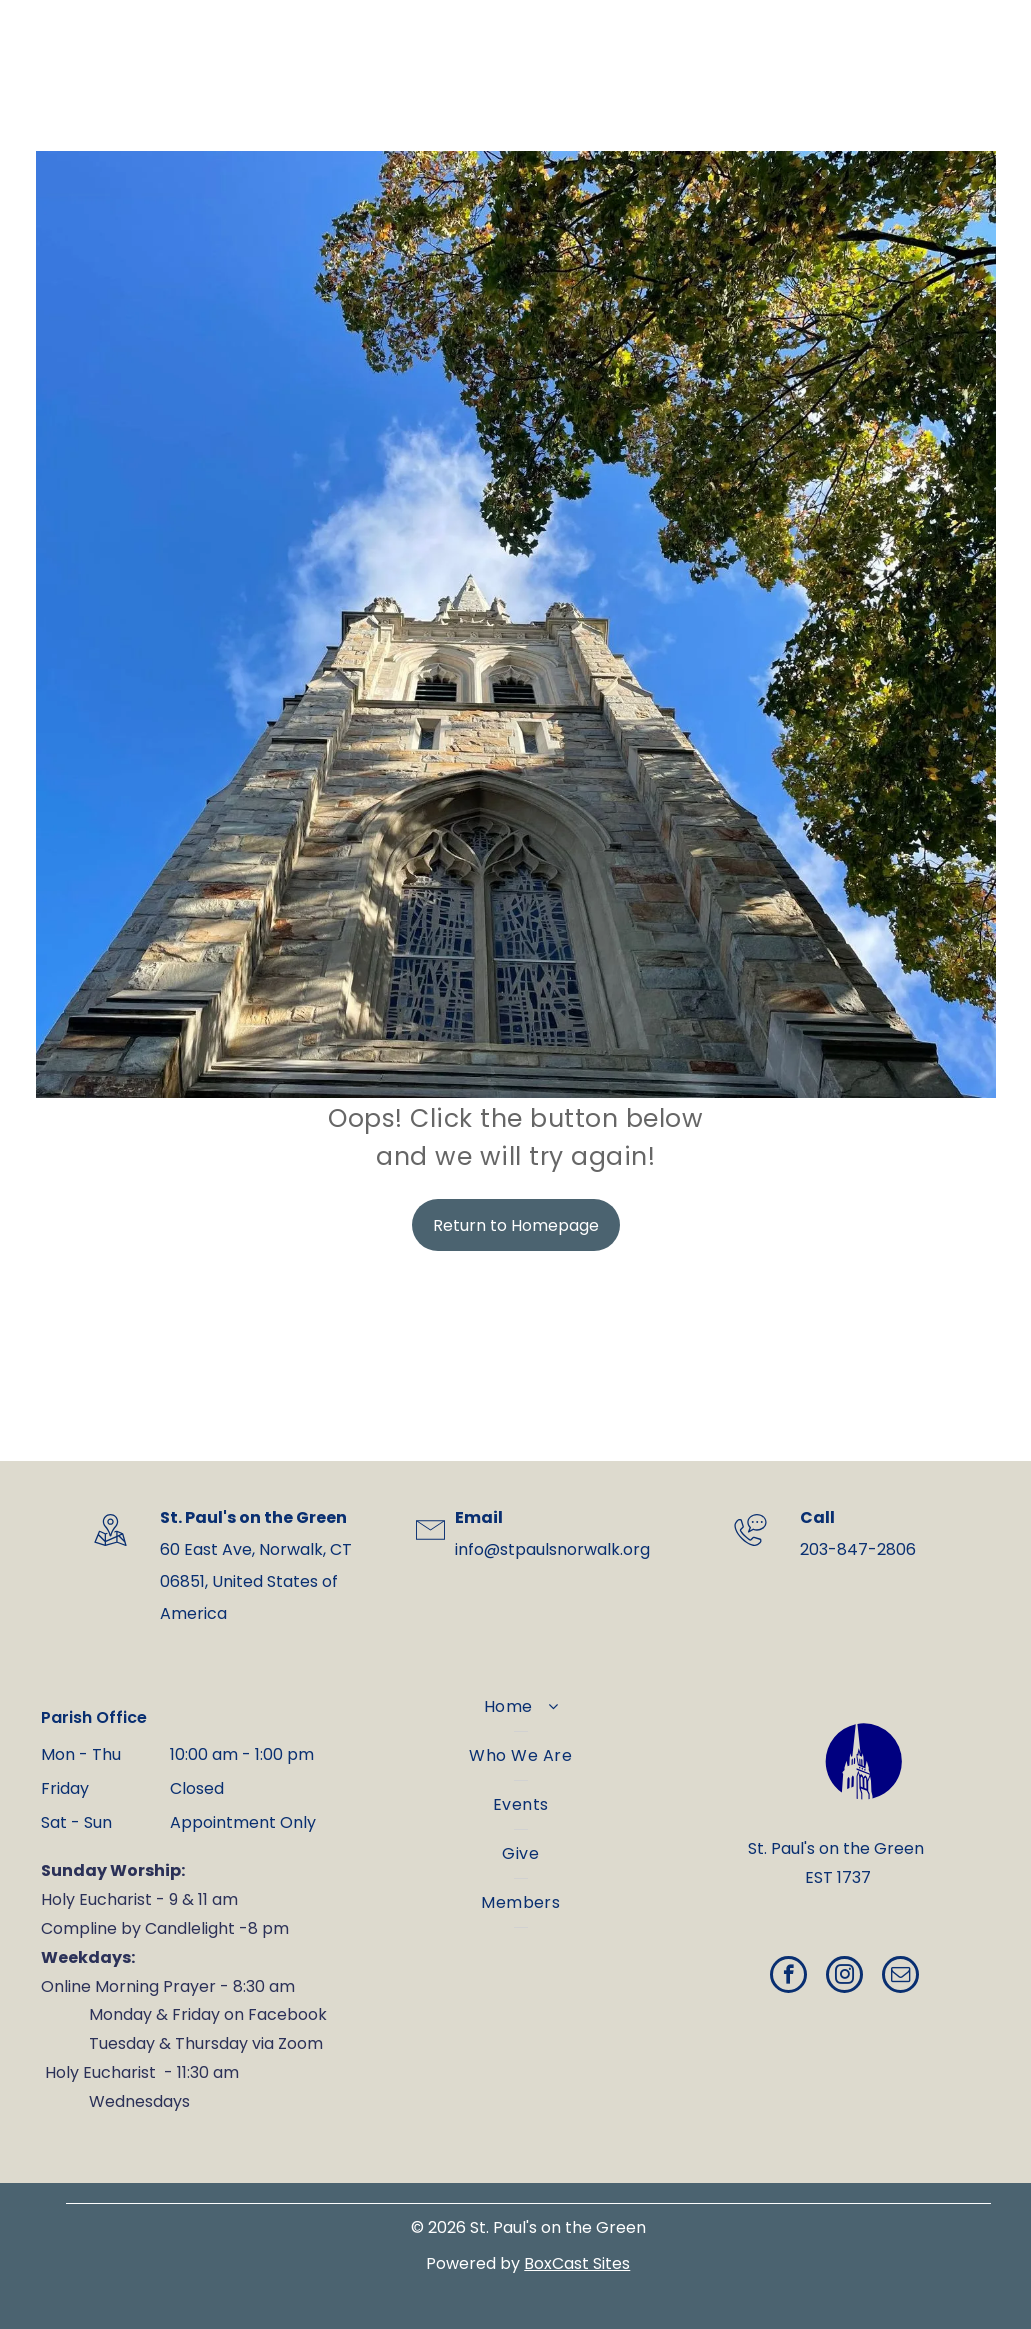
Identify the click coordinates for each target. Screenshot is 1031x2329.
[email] (900, 1977)
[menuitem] (520, 1707)
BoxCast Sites (577, 2263)
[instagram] (844, 1977)
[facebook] (788, 1977)
